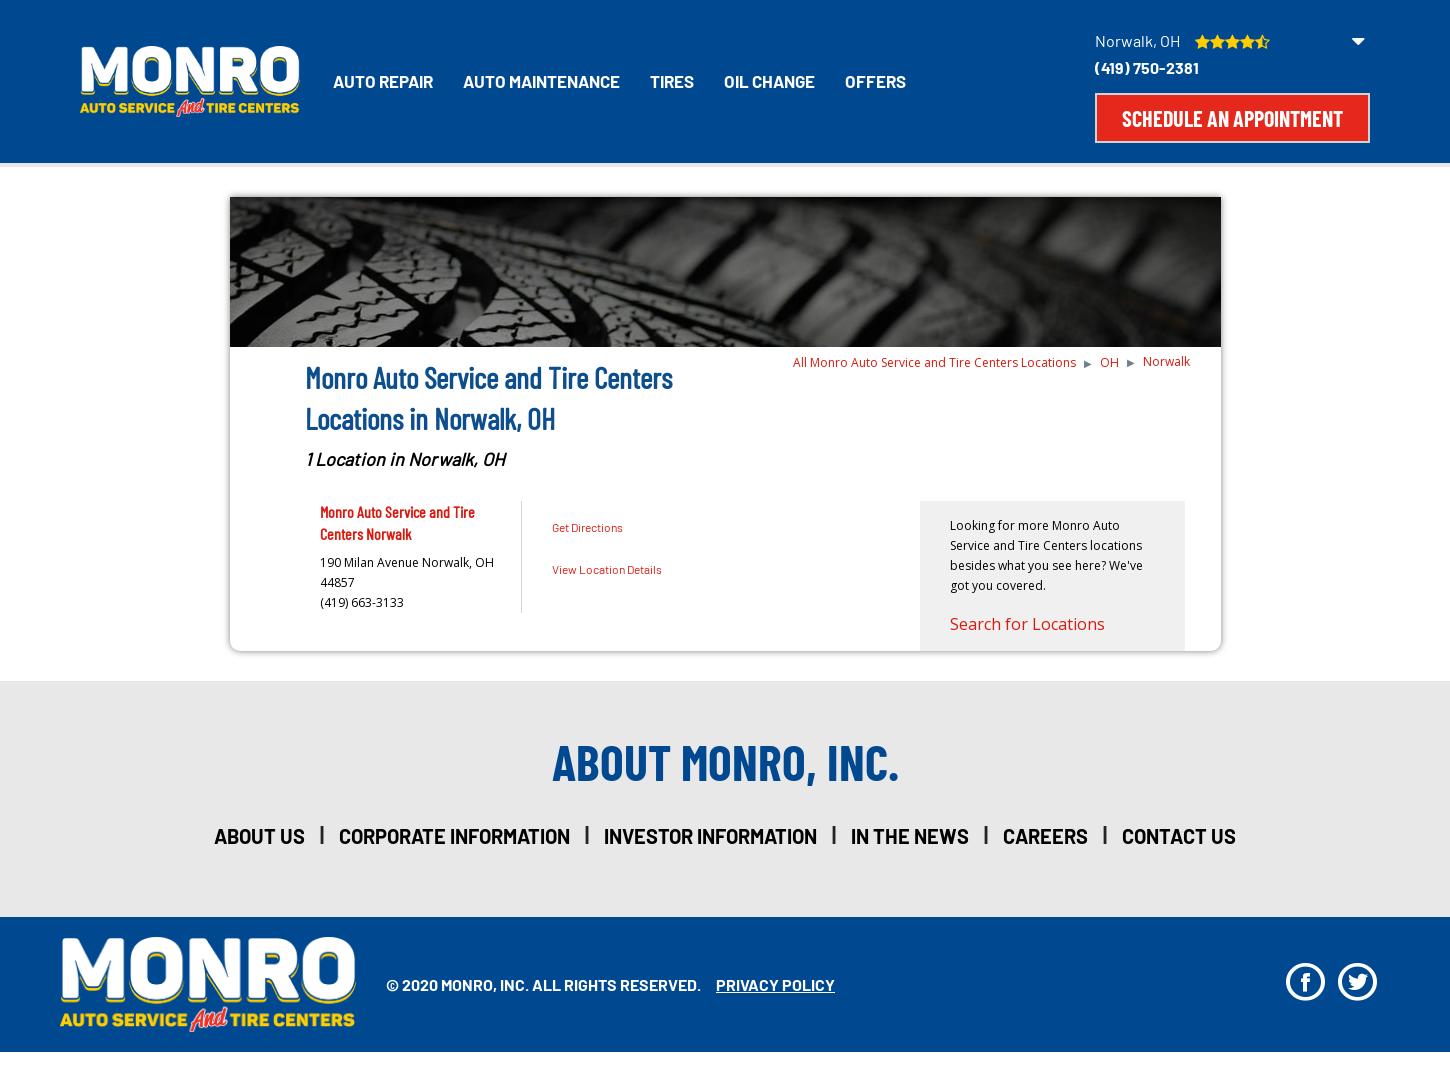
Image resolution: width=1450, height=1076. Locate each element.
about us (259, 836)
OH (1109, 362)
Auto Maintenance (541, 81)
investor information (710, 836)
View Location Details (607, 569)
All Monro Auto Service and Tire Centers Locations (934, 362)
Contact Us (1179, 836)
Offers (875, 81)
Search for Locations (1027, 624)
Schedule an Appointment (1232, 118)
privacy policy (775, 984)
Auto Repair (383, 81)
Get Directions (587, 527)
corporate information (454, 836)
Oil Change (769, 81)
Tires (672, 81)
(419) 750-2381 (1147, 67)
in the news (910, 836)
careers (1045, 836)
